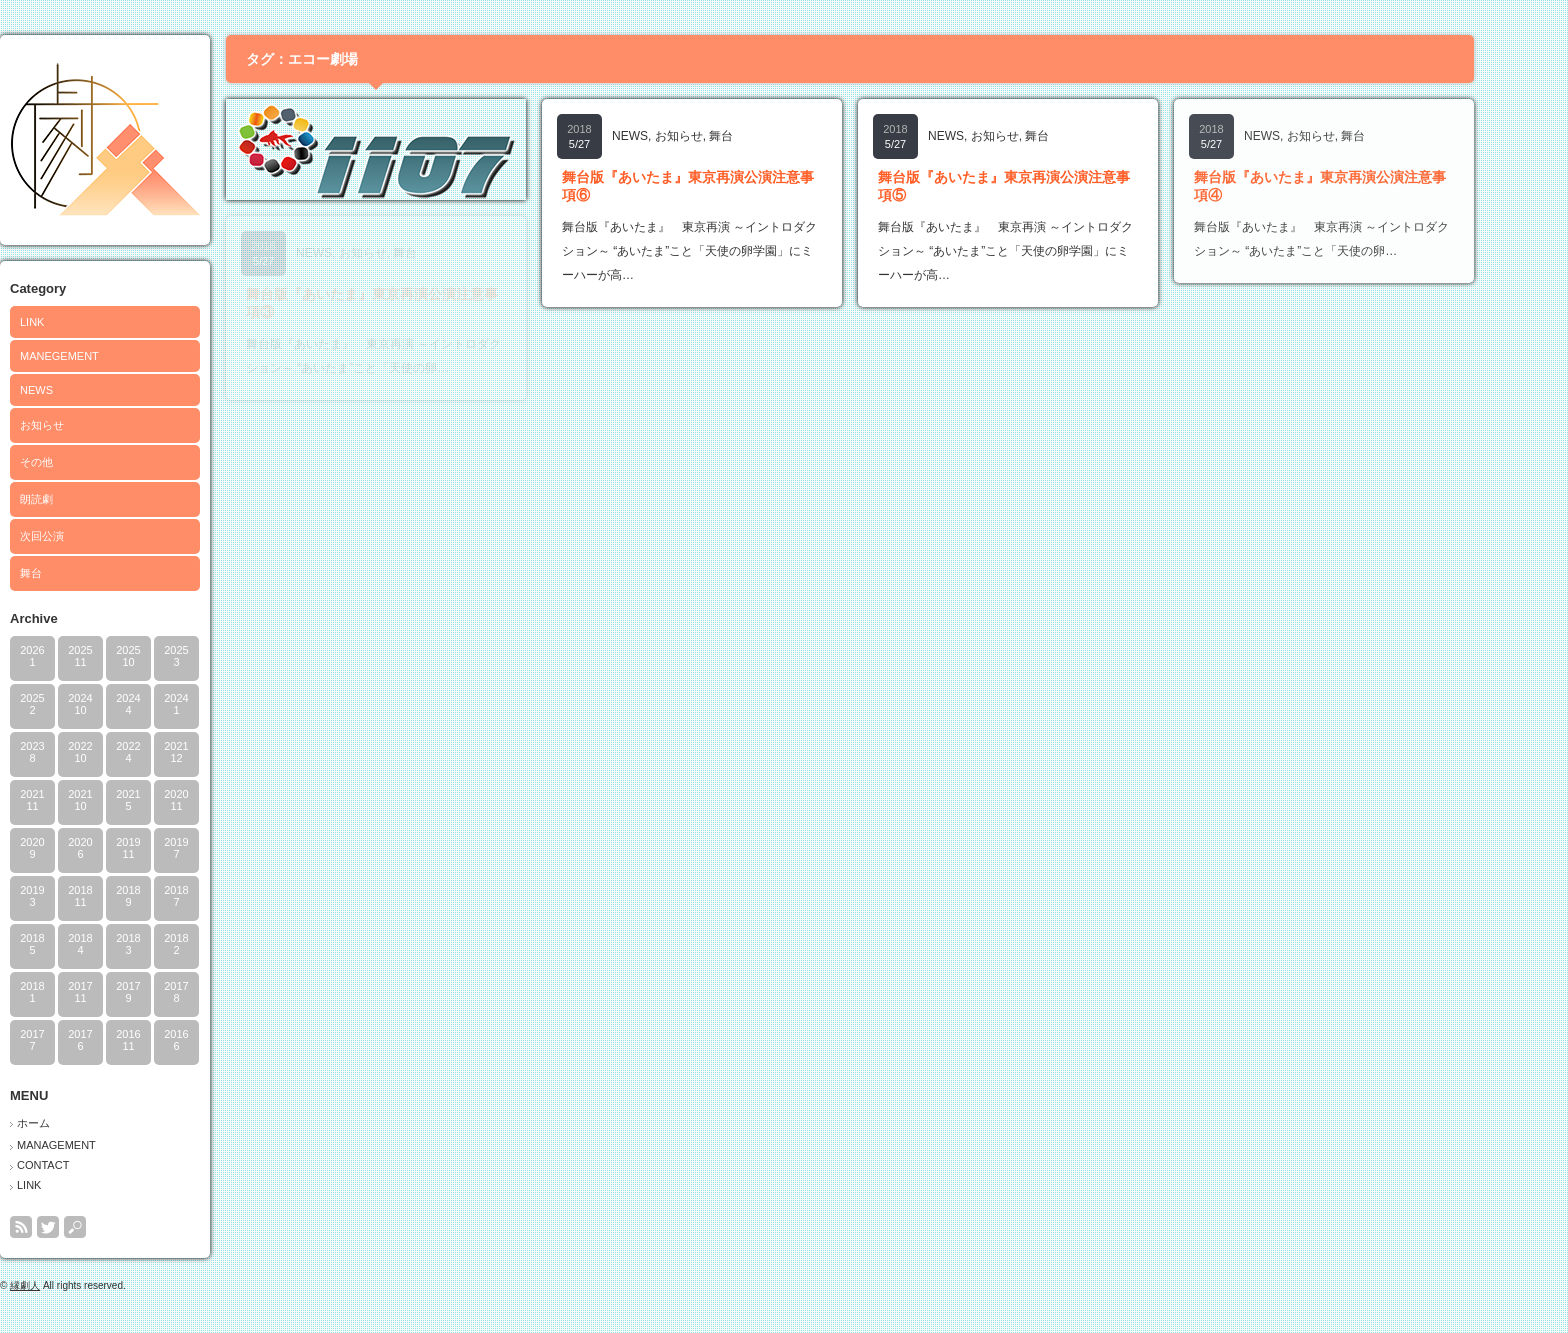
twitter (91, 1227)
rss (64, 1227)
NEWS (79, 390)
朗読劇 (79, 499)
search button (118, 1227)
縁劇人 (68, 1285)
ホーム (76, 1123)
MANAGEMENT (99, 1145)
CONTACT (86, 1165)
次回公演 (85, 536)
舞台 (74, 573)
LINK (75, 322)
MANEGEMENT (102, 356)
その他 (79, 462)
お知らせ (85, 425)
